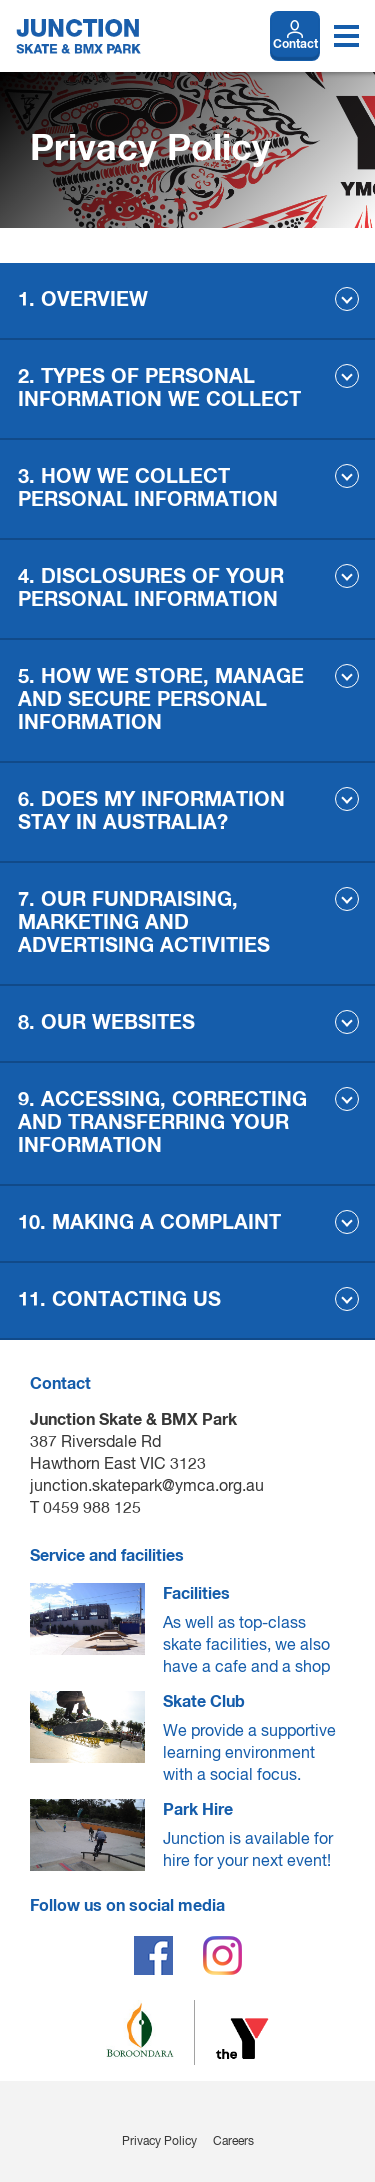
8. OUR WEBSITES (106, 1023)
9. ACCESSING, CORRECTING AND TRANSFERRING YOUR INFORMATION (162, 1123)
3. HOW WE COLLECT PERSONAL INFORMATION (148, 488)
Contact (295, 45)
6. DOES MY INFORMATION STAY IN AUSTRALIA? (151, 811)
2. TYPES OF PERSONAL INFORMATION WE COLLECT (159, 388)
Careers (233, 2142)
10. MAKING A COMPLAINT (149, 1223)
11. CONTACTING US (119, 1300)
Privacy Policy (159, 2142)
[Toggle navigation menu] (346, 36)
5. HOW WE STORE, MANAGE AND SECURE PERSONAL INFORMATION (161, 700)
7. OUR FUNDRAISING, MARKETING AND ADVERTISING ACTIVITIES (144, 923)
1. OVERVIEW (83, 300)
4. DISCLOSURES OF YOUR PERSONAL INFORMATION (151, 588)
